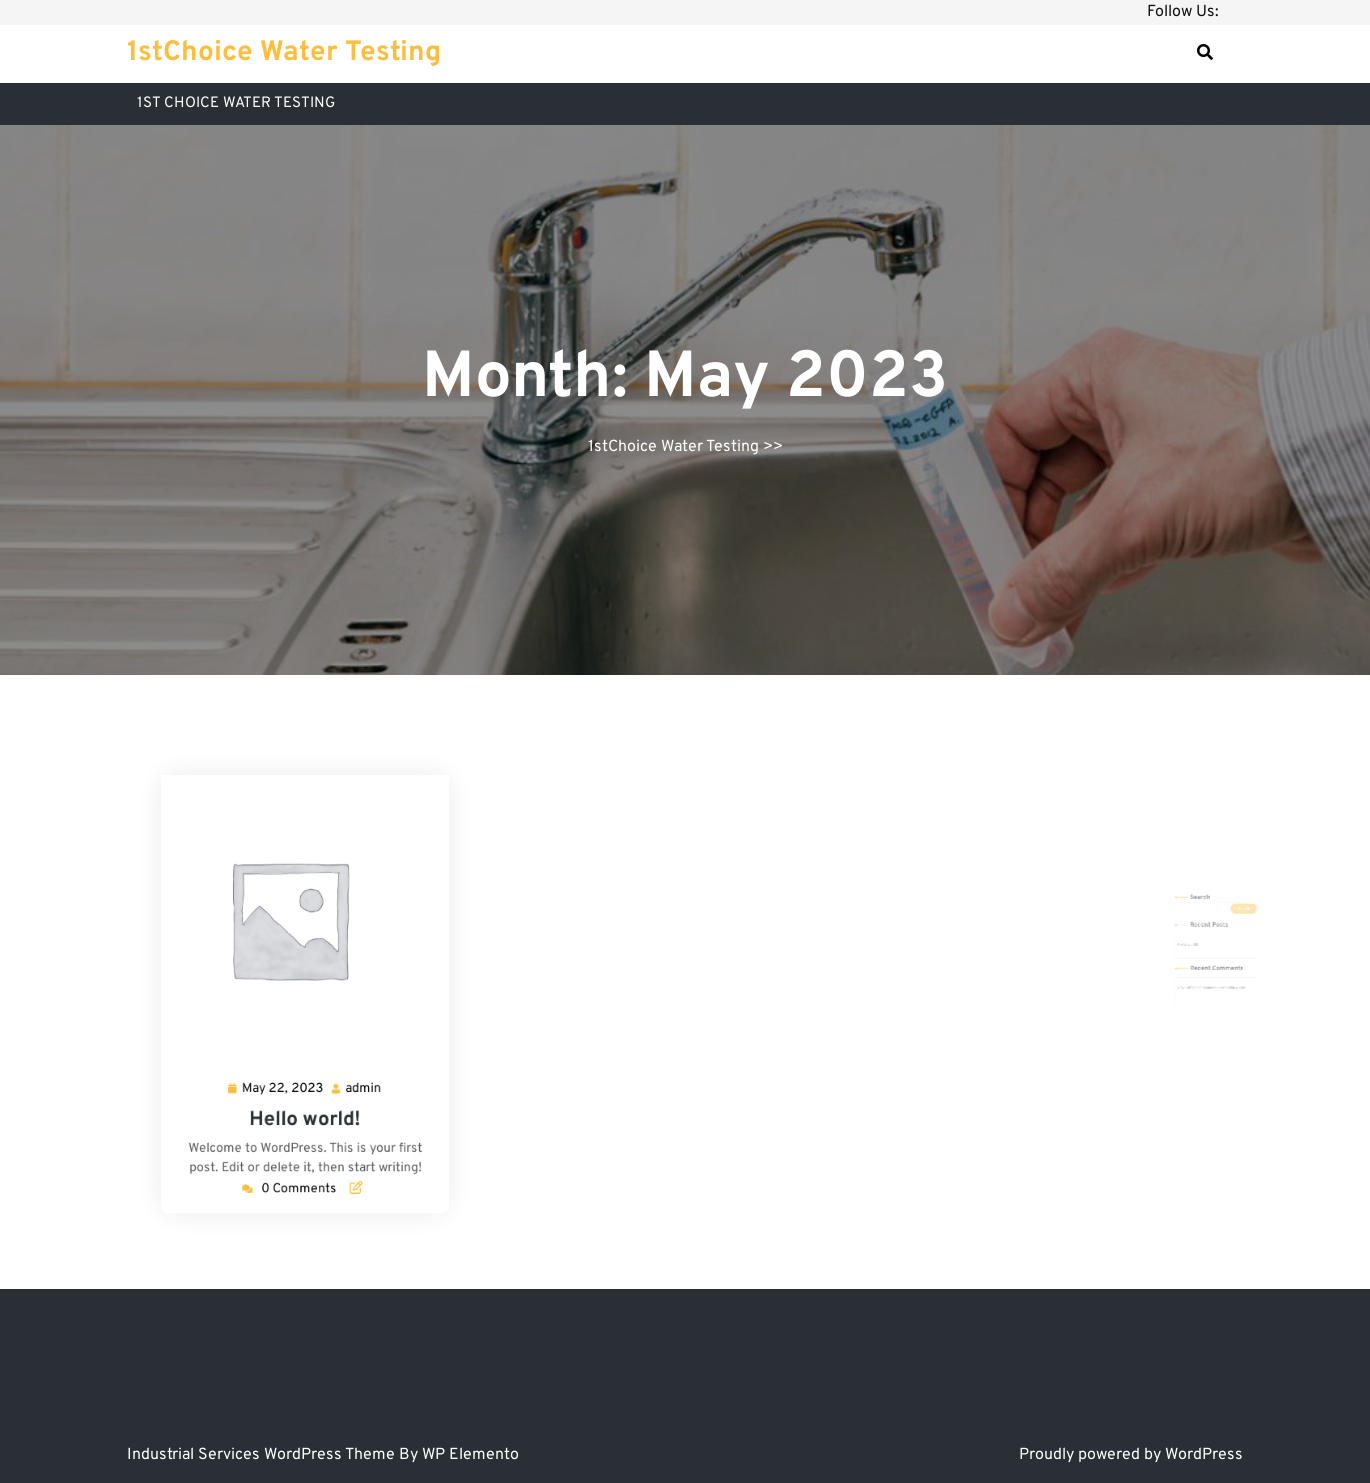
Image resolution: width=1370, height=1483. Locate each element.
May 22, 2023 (290, 1058)
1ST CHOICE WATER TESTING (236, 103)
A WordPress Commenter (1177, 969)
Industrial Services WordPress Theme (263, 1455)
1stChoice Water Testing (284, 53)
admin (346, 1058)
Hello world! (304, 1081)
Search (1178, 922)
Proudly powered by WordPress (1131, 1455)
